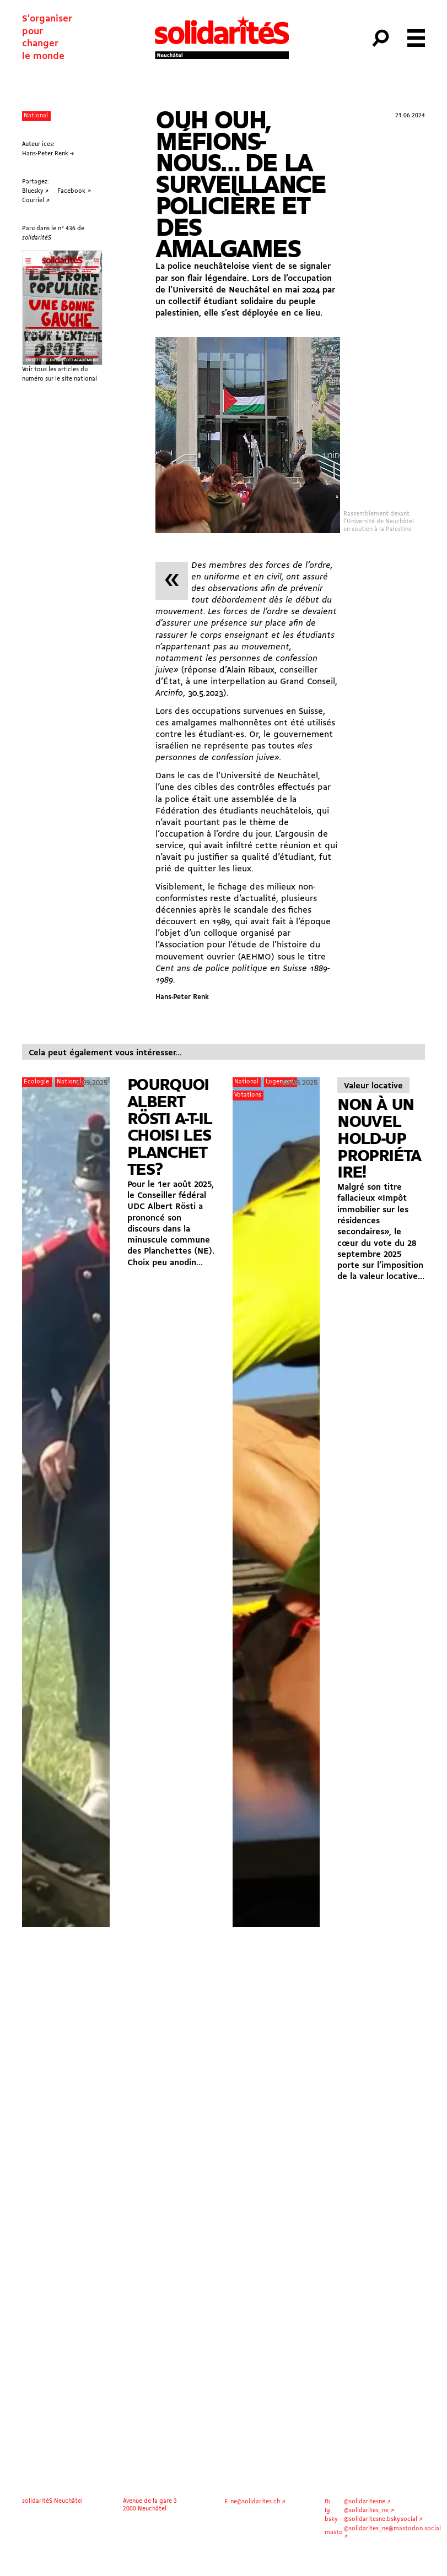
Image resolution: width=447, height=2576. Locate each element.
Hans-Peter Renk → (48, 153)
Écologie (36, 1081)
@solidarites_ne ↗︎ (369, 2510)
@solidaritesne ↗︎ (367, 2501)
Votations (247, 1095)
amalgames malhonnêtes (221, 723)
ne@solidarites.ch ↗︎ (258, 2501)
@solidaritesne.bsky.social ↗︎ (383, 2519)
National (36, 115)
